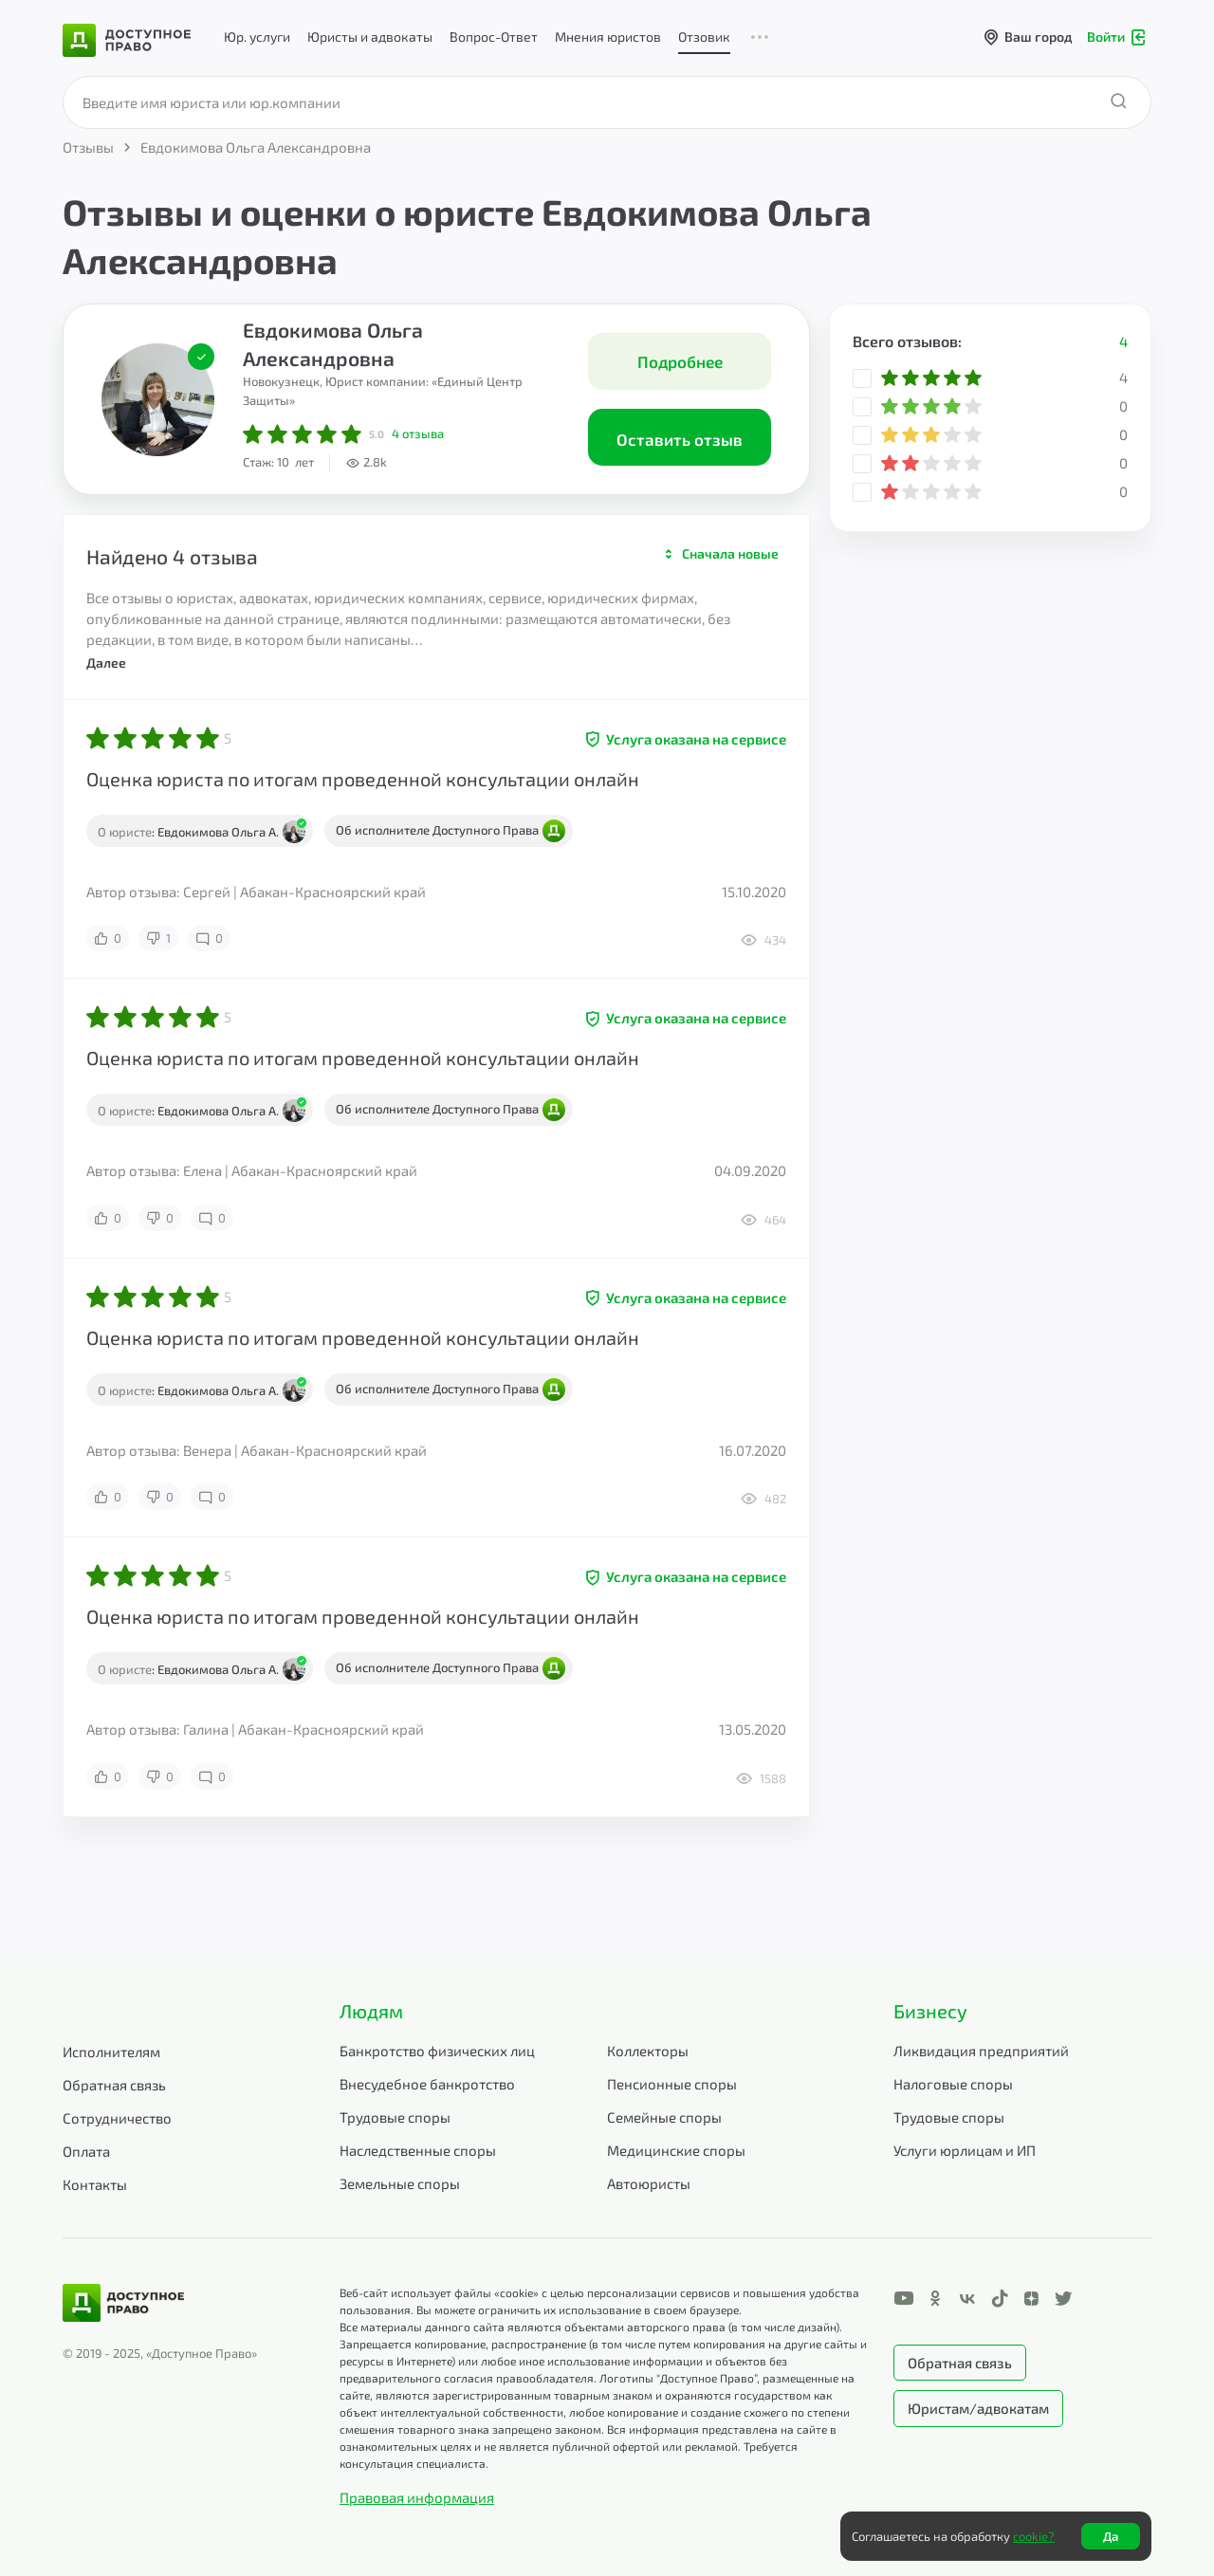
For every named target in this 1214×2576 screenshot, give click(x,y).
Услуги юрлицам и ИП (964, 2150)
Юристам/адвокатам (978, 2408)
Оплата (86, 2151)
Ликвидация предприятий (981, 2050)
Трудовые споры (395, 2116)
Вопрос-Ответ (494, 36)
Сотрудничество (117, 2117)
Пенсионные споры (672, 2083)
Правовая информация (417, 2497)
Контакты (95, 2184)
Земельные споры (400, 2183)
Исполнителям (111, 2051)
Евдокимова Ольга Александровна (333, 344)
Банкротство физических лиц (437, 2050)
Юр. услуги (257, 36)
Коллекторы (648, 2050)
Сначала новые (730, 553)
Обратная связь (114, 2084)
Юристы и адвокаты (369, 36)
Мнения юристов (608, 36)
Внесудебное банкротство (427, 2083)
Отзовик (704, 36)
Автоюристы (648, 2183)
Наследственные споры (418, 2150)
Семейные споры (664, 2116)
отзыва (418, 433)
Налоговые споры (953, 2083)
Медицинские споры (676, 2150)
